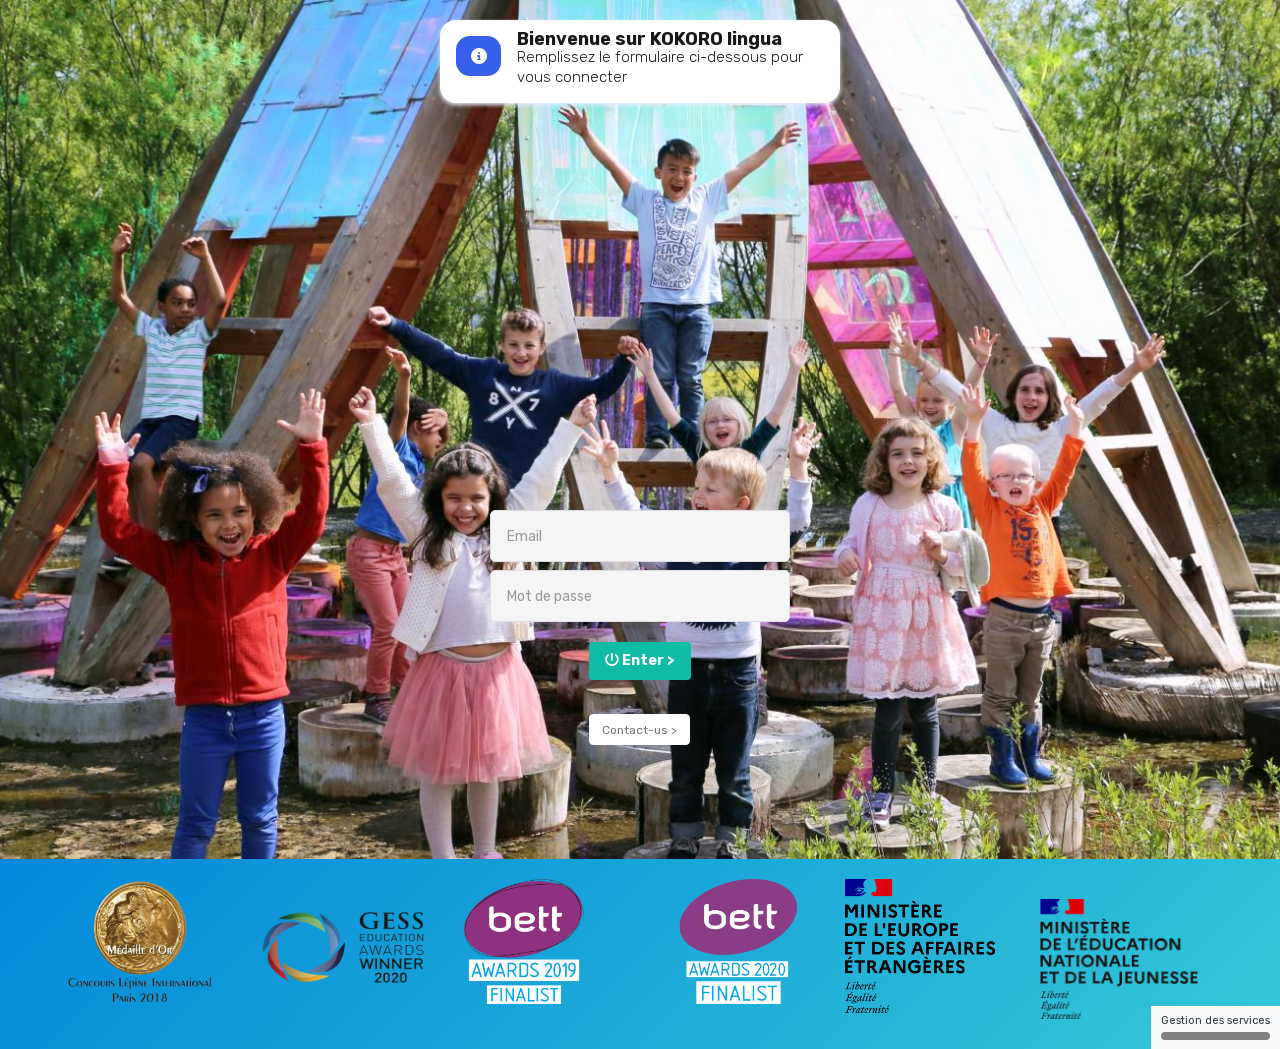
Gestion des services (1215, 1027)
